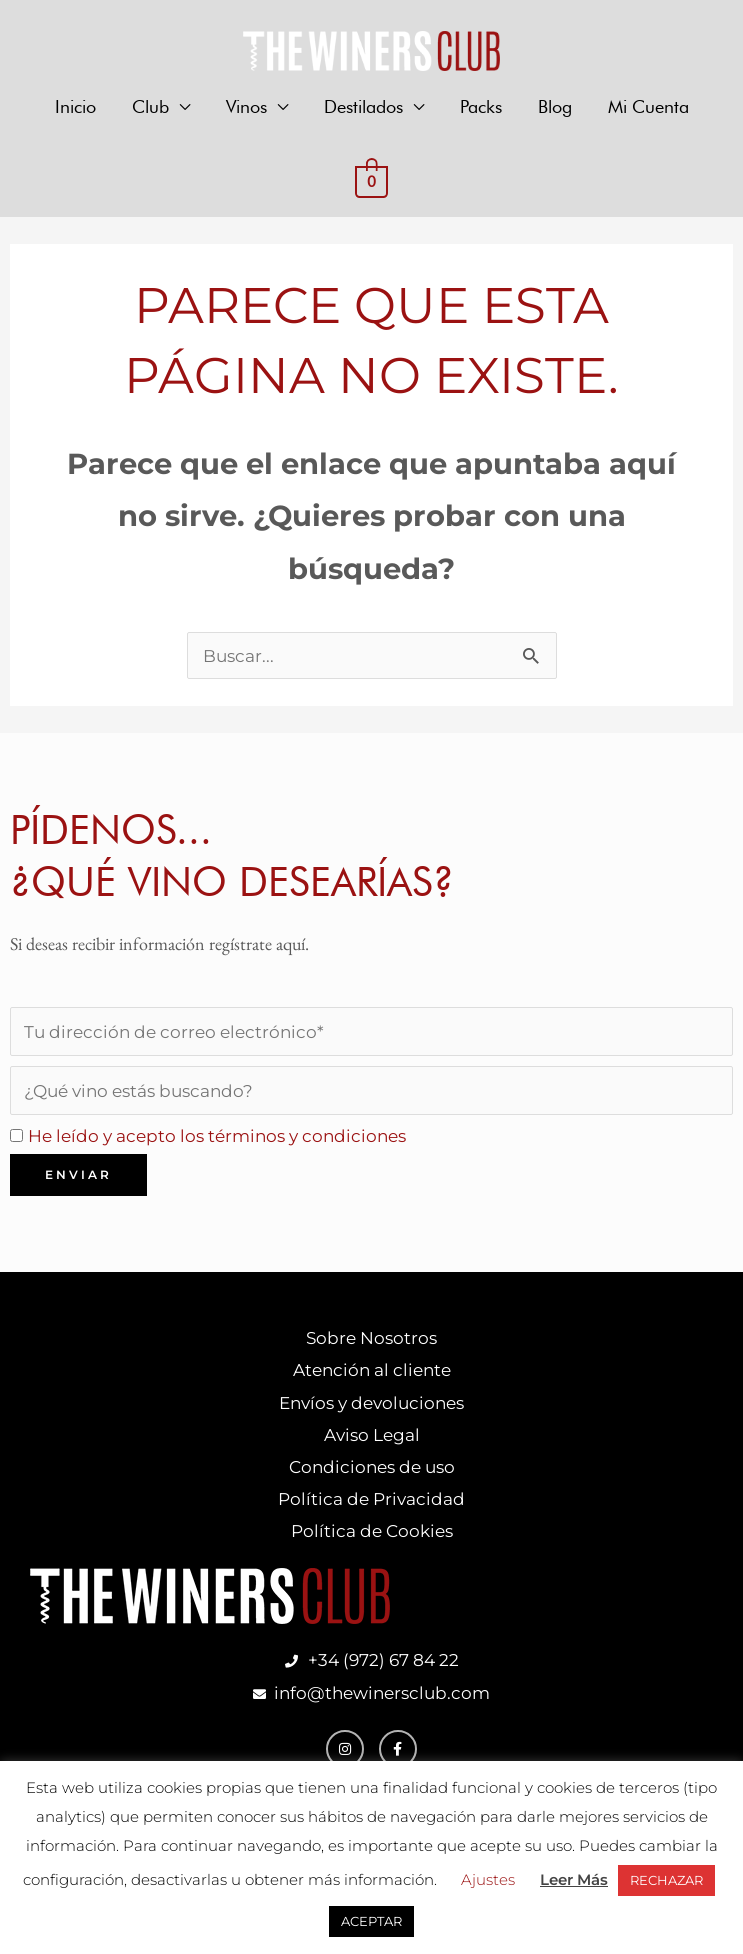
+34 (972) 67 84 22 (383, 1674)
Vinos (246, 107)
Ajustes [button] (488, 1879)
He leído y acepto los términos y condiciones (228, 1142)
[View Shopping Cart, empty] (371, 182)
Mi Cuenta (648, 107)
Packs (481, 107)
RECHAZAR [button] (666, 1880)
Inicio (75, 107)
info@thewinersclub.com (378, 1708)
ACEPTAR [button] (371, 1921)
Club (150, 107)
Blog (555, 107)
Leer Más (574, 1879)
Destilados (363, 107)
